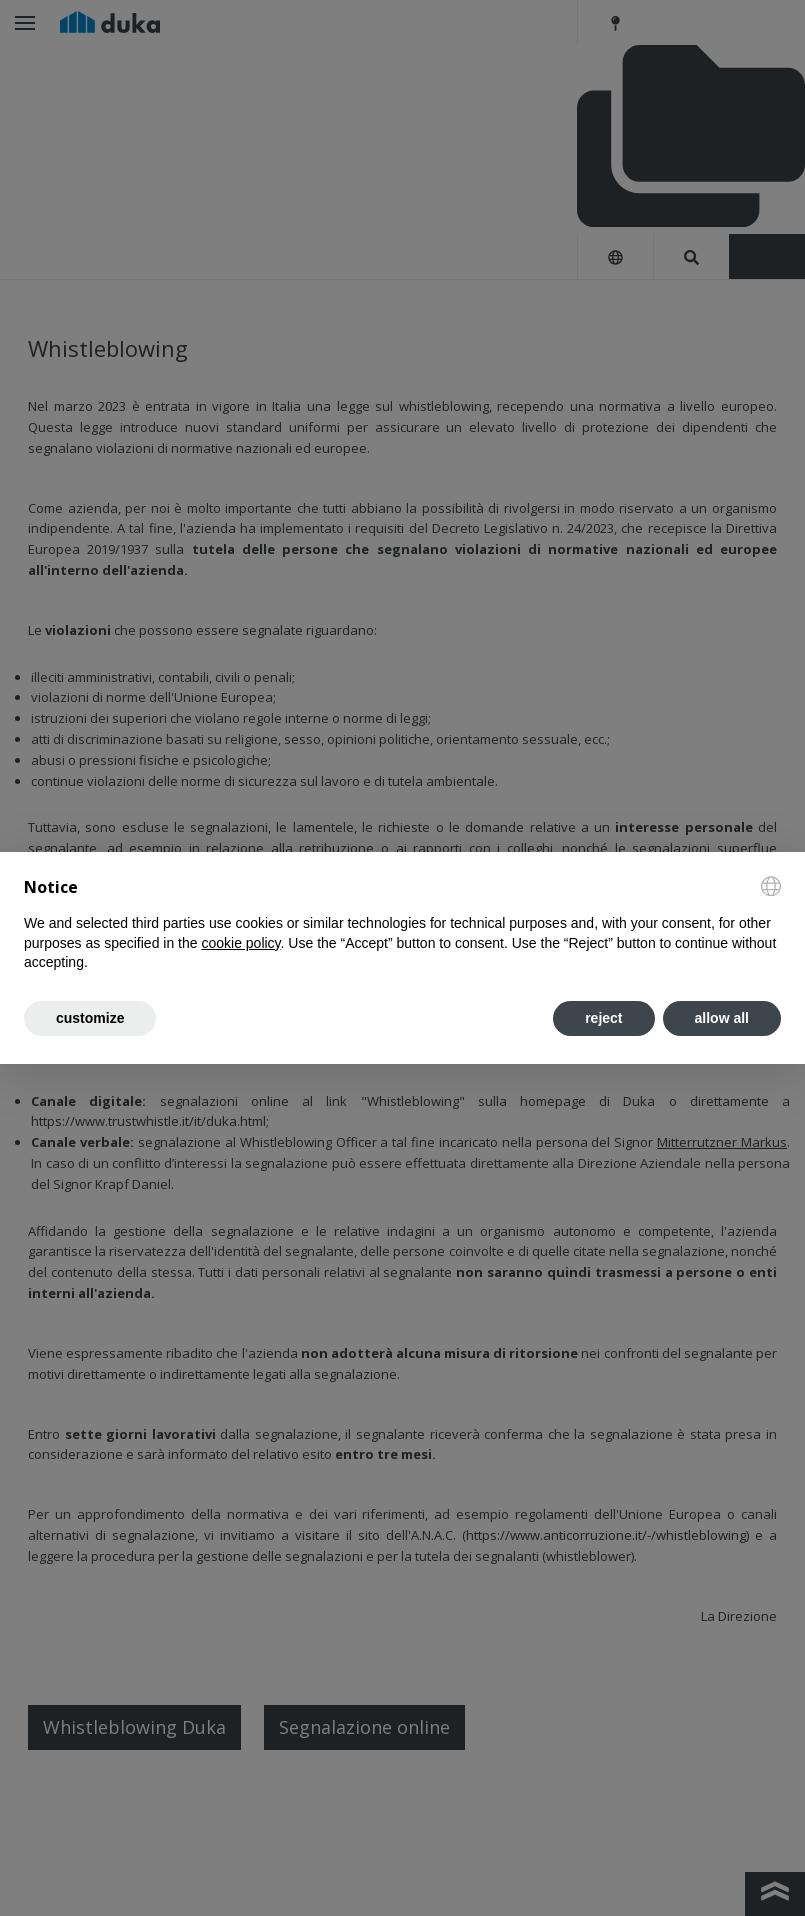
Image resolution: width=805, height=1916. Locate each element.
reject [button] (603, 1018)
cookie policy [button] (240, 943)
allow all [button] (722, 1018)
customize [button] (90, 1018)
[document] (402, 924)
